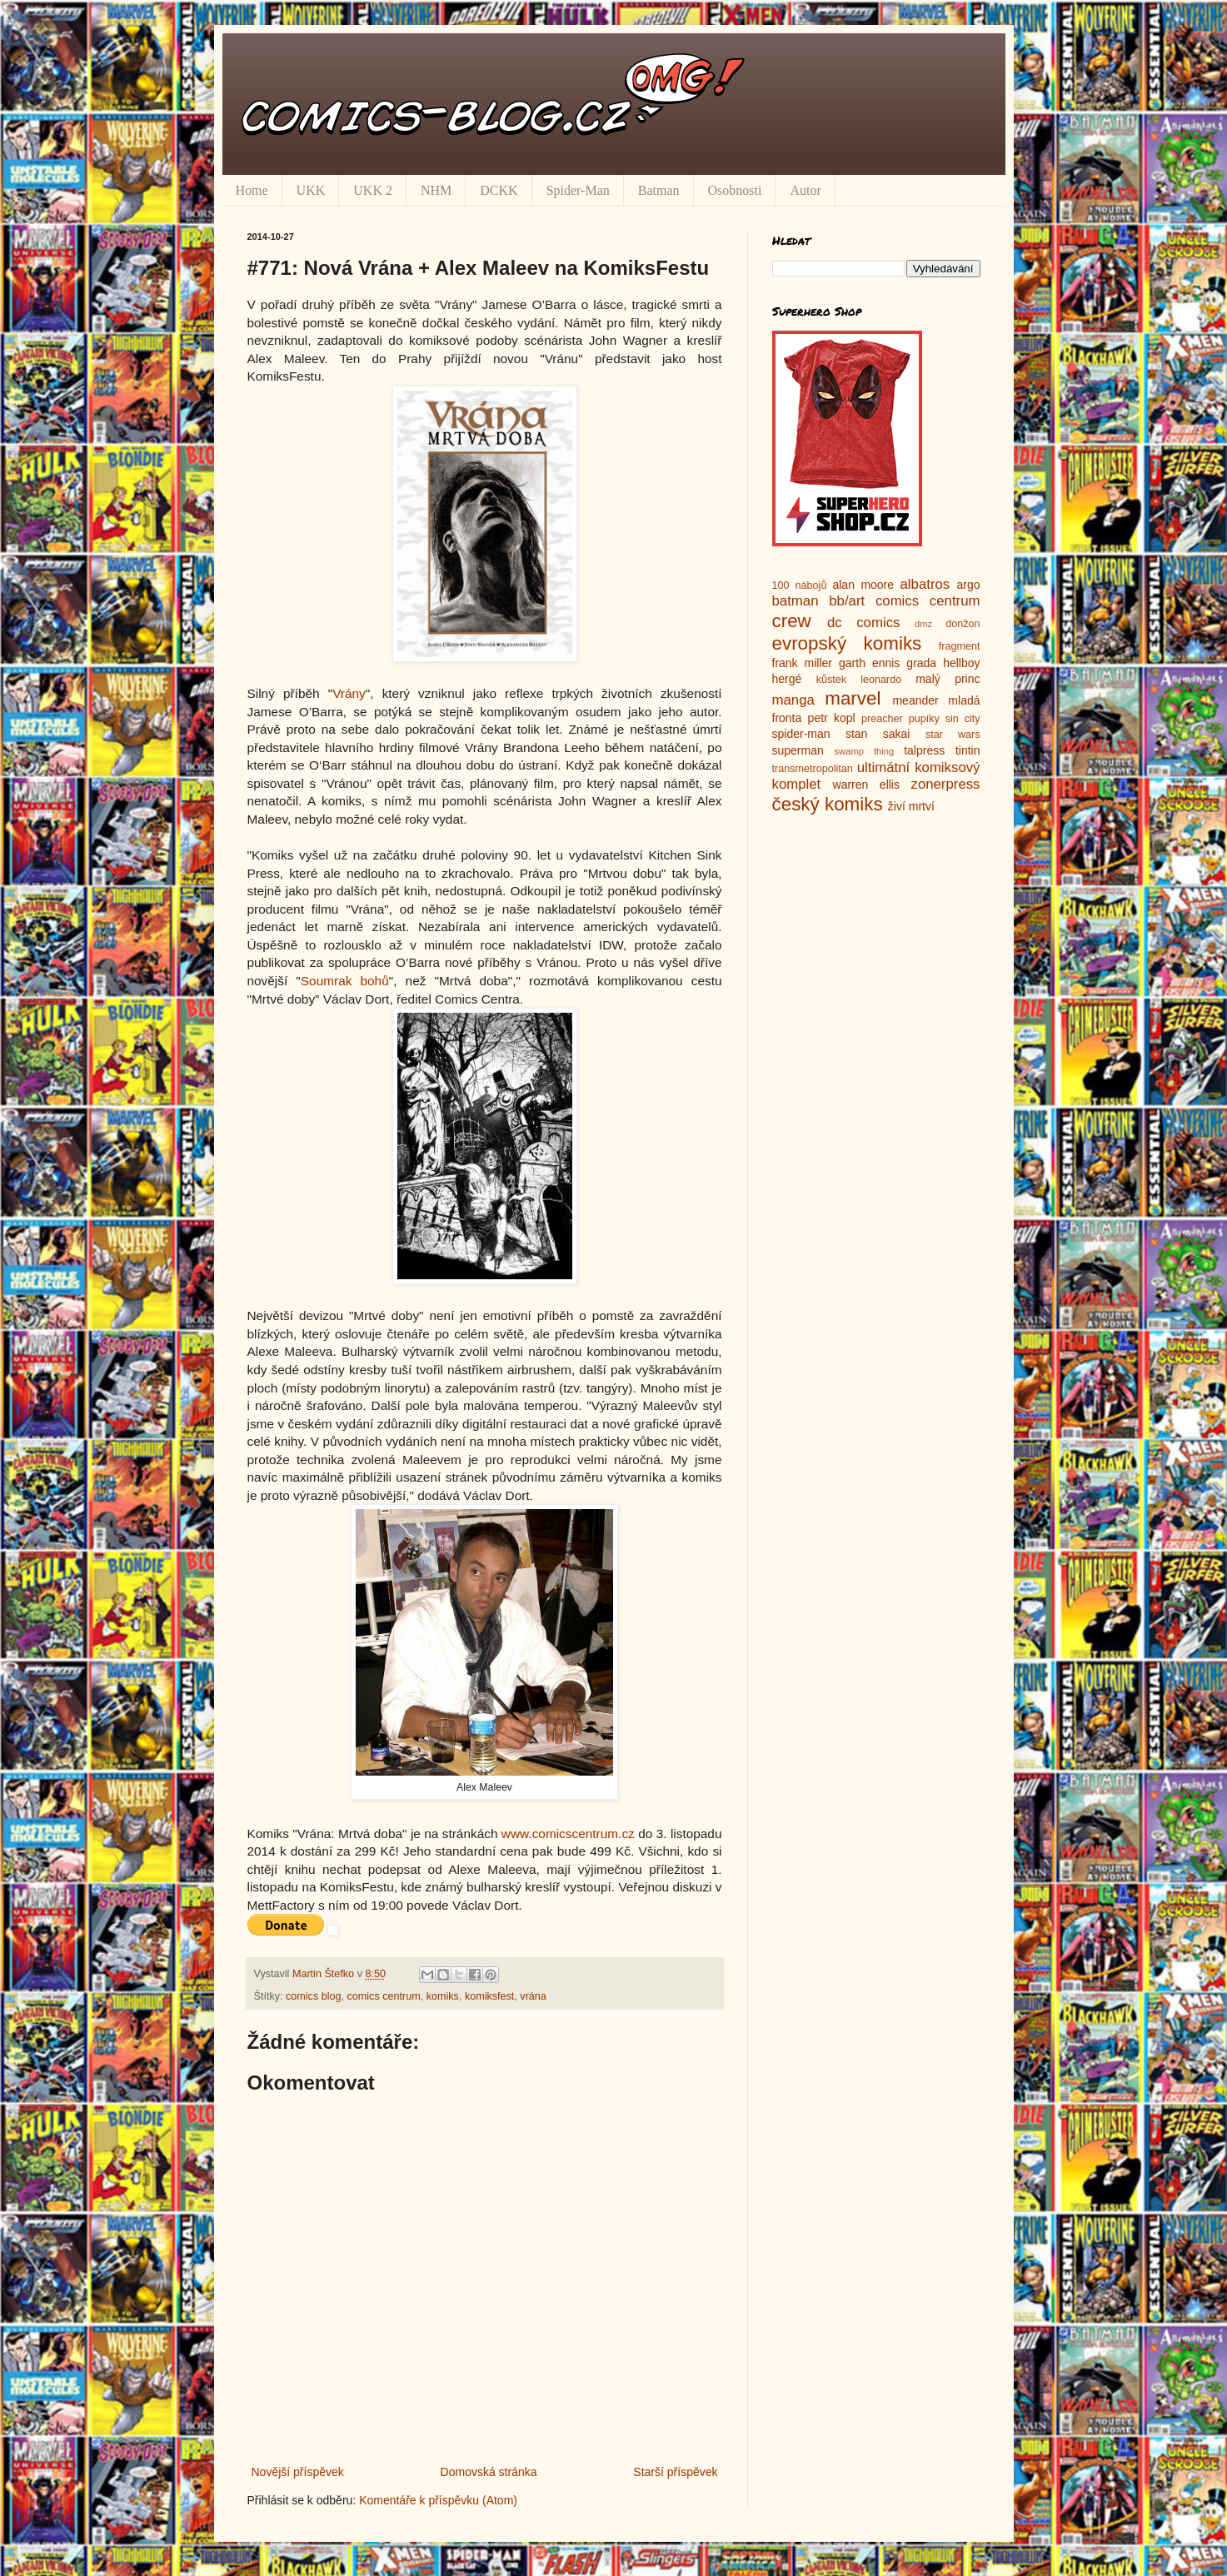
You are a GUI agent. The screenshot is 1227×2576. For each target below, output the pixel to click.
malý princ (947, 678)
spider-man (801, 733)
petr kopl (831, 718)
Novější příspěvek (298, 2472)
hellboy (961, 663)
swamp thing (865, 751)
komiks (442, 1996)
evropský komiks (847, 643)
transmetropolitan (812, 769)
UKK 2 (372, 190)
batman (795, 601)
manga (793, 700)
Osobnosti (735, 190)
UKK (311, 190)
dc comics (863, 622)
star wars (952, 734)
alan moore (863, 584)
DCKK (498, 190)
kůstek (831, 679)
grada (921, 663)
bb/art (847, 601)
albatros (925, 584)
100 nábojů (799, 585)
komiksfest (489, 1996)
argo (968, 584)
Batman (659, 190)
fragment (959, 646)
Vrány (349, 693)
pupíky (924, 719)
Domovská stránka (489, 2472)
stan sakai (877, 733)
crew (791, 620)
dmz (923, 624)
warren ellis (866, 784)
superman (798, 750)
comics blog (314, 1996)
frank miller (802, 663)
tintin (967, 750)
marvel (852, 698)
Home (252, 190)
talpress (924, 750)
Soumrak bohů (345, 981)
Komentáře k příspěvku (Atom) (438, 2500)
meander (915, 700)
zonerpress (945, 784)
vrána (533, 1996)
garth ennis (869, 663)
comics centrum (384, 1996)
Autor (805, 190)
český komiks (827, 804)
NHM (436, 190)
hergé (787, 678)
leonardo (880, 679)
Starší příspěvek (675, 2472)
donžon (962, 624)
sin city (962, 719)
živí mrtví (911, 806)
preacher (882, 719)
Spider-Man (578, 190)
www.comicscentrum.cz (568, 1833)
